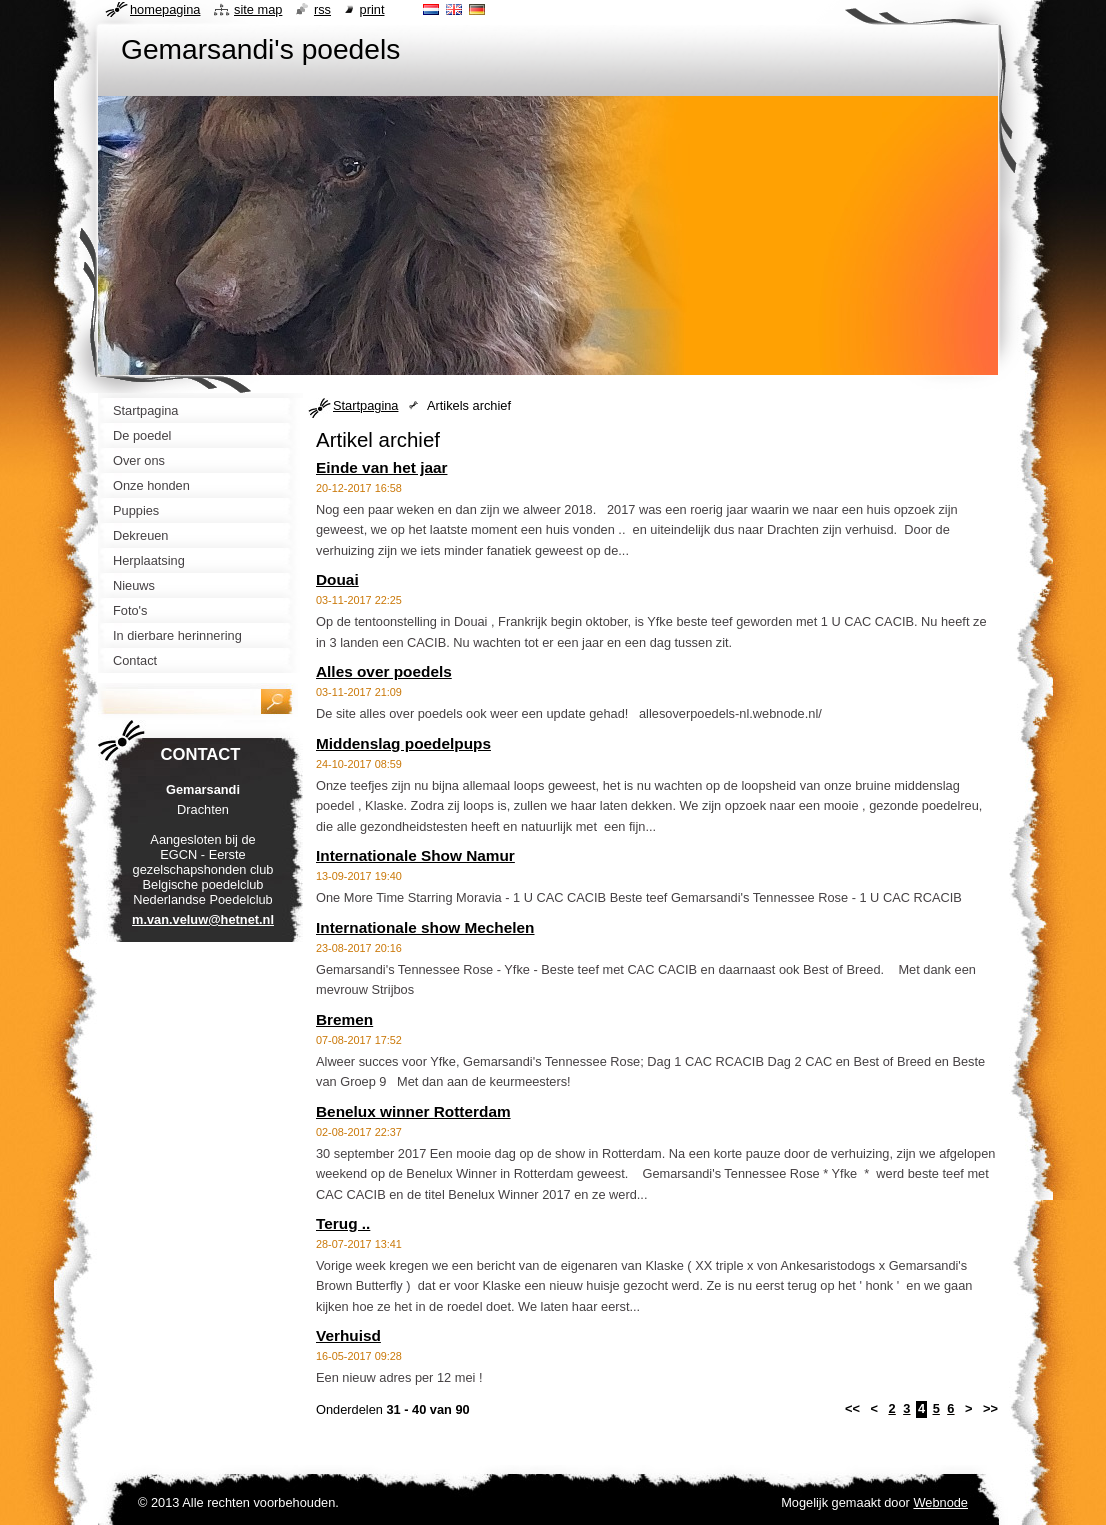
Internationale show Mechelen (425, 927)
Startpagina (365, 405)
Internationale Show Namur (415, 855)
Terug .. (343, 1223)
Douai (337, 579)
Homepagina (165, 9)
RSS (322, 9)
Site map (258, 9)
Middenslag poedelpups (403, 743)
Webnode (940, 1502)
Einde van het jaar (381, 467)
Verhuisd (348, 1335)
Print (372, 9)
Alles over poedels (384, 671)
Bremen (344, 1019)
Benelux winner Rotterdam (413, 1111)
